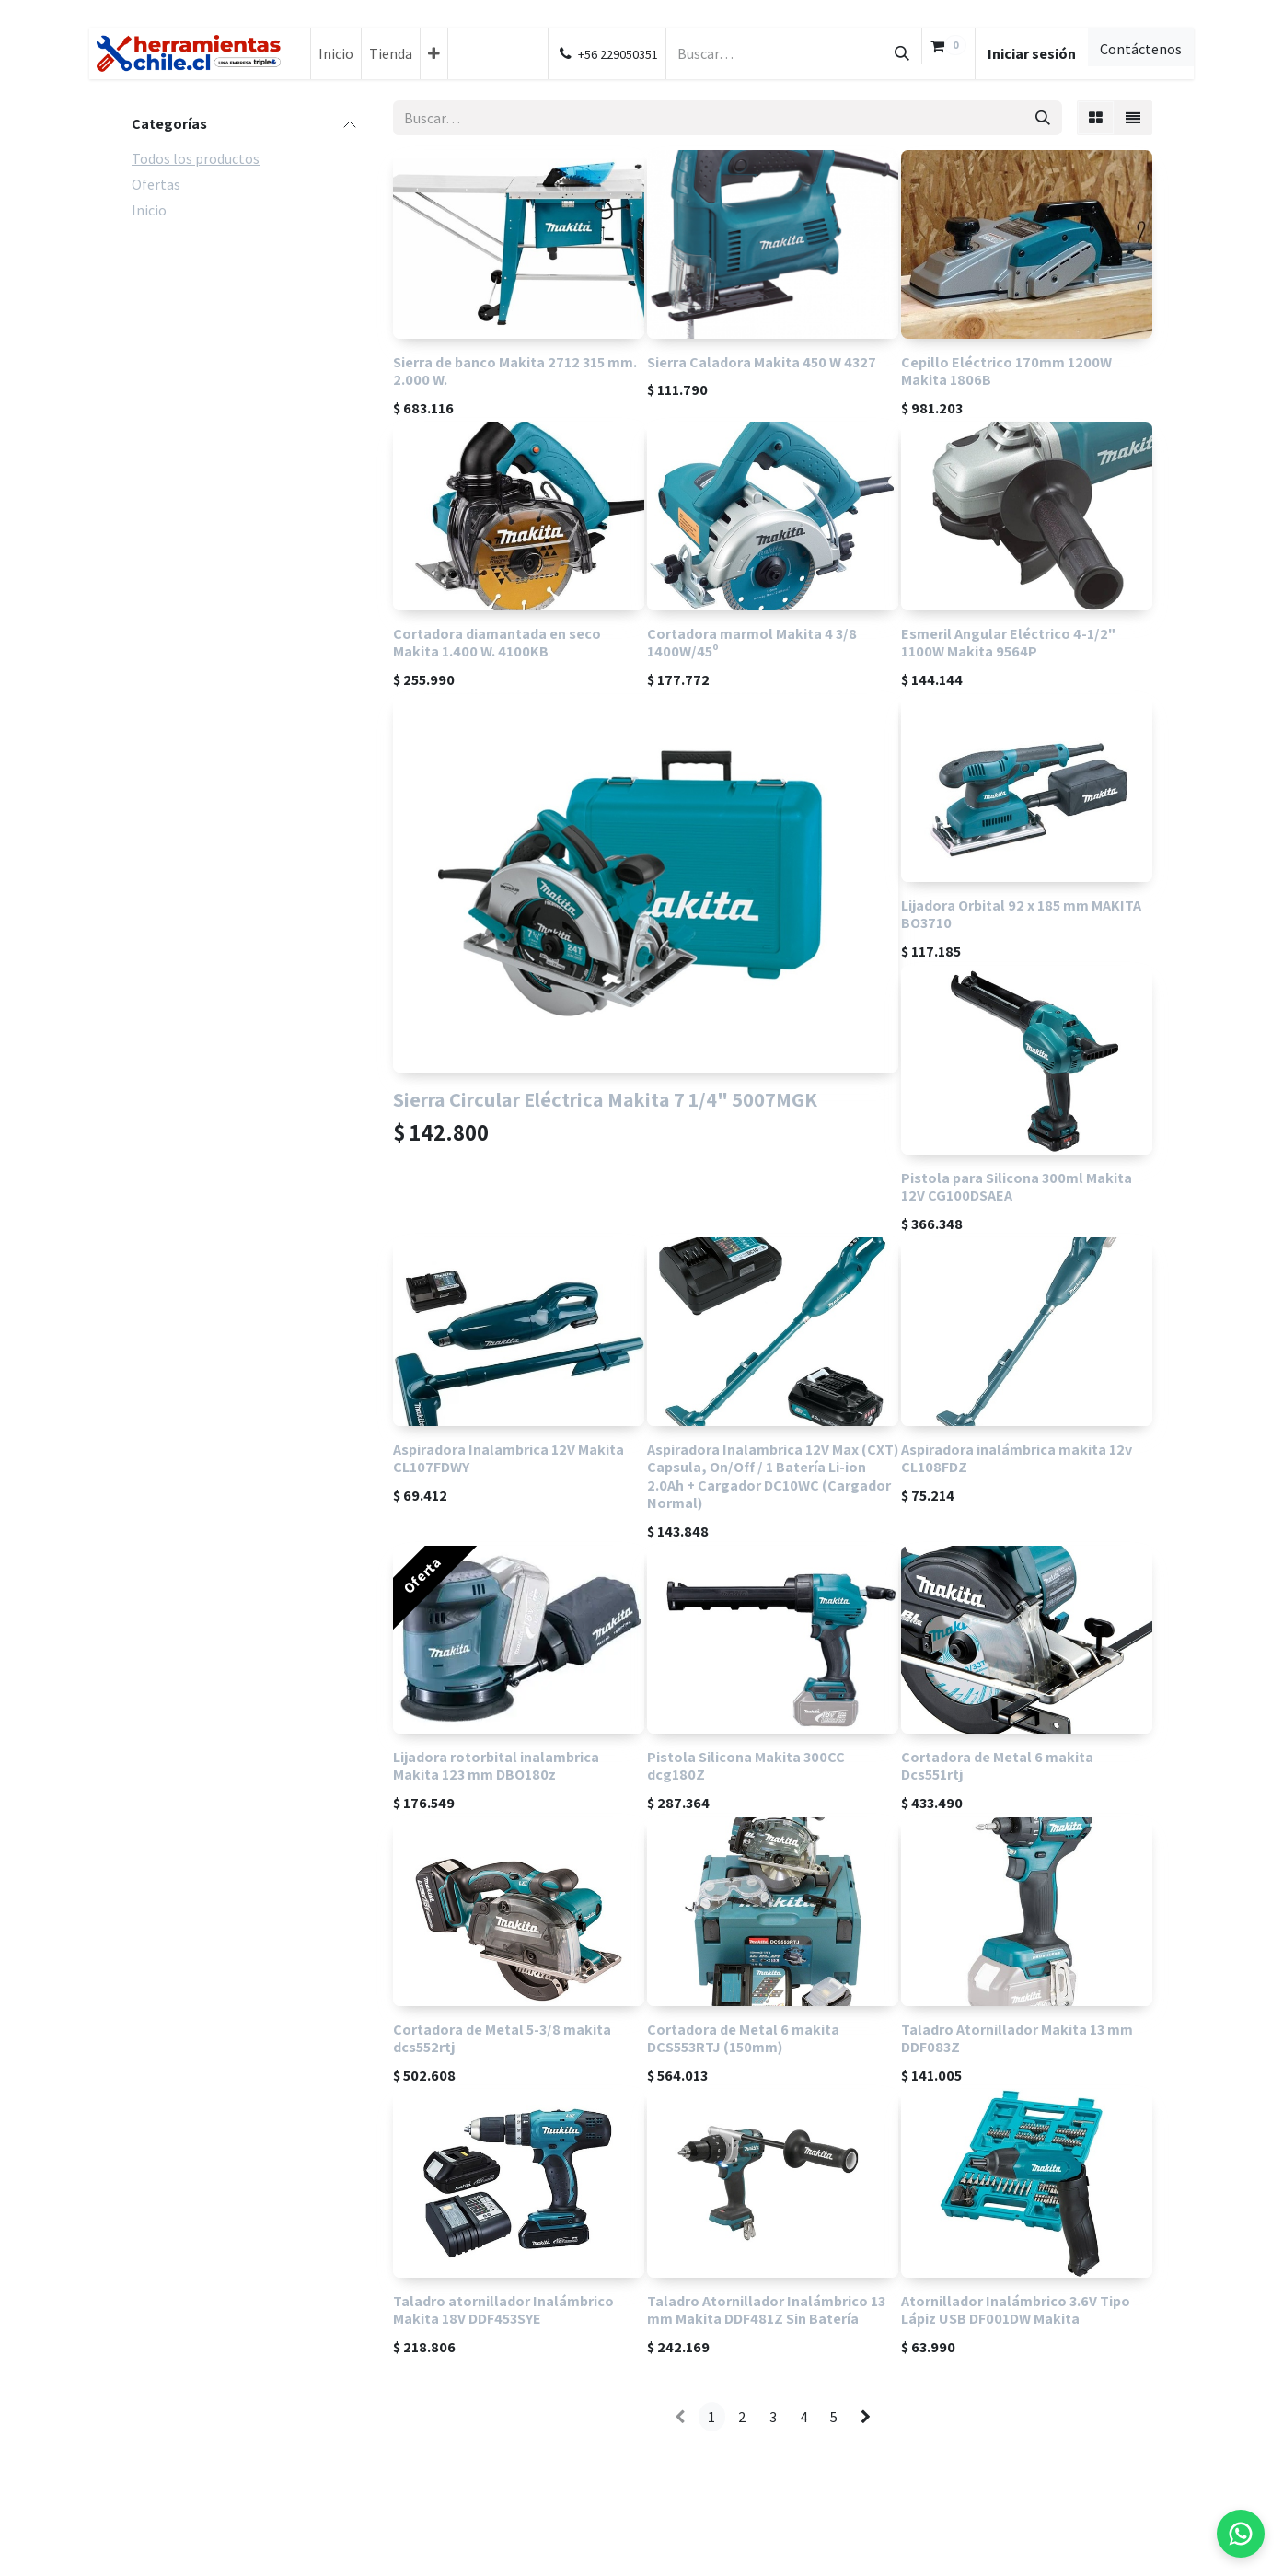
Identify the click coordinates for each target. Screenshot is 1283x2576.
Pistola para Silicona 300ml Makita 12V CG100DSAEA (1016, 1186)
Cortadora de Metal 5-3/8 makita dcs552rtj (502, 2038)
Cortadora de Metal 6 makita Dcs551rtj (997, 1765)
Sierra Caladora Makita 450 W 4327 (761, 362)
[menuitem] (336, 53)
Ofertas (156, 184)
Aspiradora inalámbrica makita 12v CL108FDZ (1016, 1458)
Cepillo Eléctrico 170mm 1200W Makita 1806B (1006, 370)
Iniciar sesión (1032, 53)
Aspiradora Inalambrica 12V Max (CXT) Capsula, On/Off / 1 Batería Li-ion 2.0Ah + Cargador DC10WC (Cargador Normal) (772, 1476)
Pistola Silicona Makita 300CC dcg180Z (746, 1765)
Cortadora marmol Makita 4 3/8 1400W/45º (752, 642)
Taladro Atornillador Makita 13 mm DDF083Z (1017, 2038)
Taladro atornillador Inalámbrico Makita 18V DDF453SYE (503, 2309)
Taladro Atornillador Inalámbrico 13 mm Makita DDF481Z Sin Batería (766, 2309)
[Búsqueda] (902, 53)
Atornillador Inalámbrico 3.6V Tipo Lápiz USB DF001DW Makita (1015, 2309)
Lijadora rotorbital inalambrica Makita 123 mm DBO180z (496, 1765)
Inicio (149, 210)
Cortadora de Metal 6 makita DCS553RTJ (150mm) (743, 2038)
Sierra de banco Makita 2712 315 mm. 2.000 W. (515, 370)
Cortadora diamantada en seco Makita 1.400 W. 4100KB (497, 642)
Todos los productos (196, 158)
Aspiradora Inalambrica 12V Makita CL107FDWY (508, 1458)
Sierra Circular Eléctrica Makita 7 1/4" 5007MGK (605, 1098)
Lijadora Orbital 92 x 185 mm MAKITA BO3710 (1021, 914)
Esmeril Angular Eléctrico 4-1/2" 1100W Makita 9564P (1008, 642)
